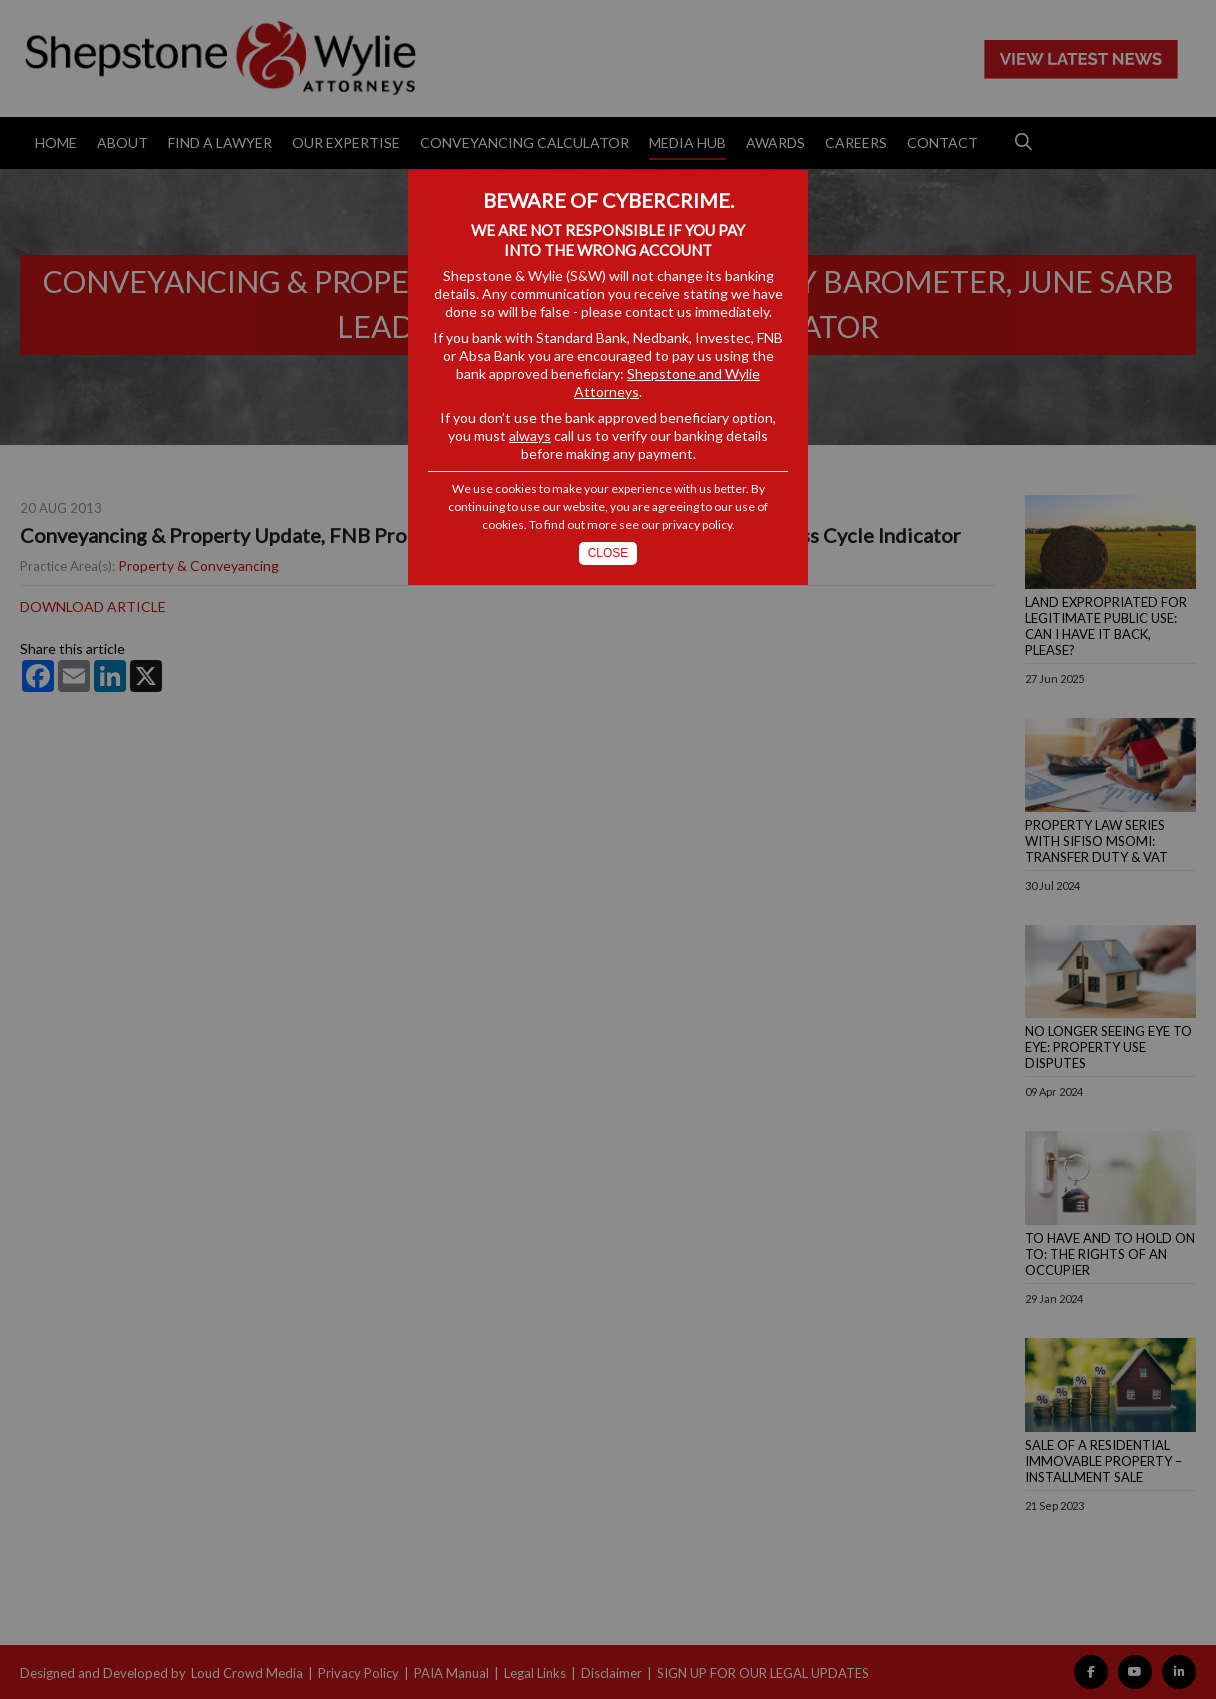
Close (608, 553)
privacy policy (697, 524)
